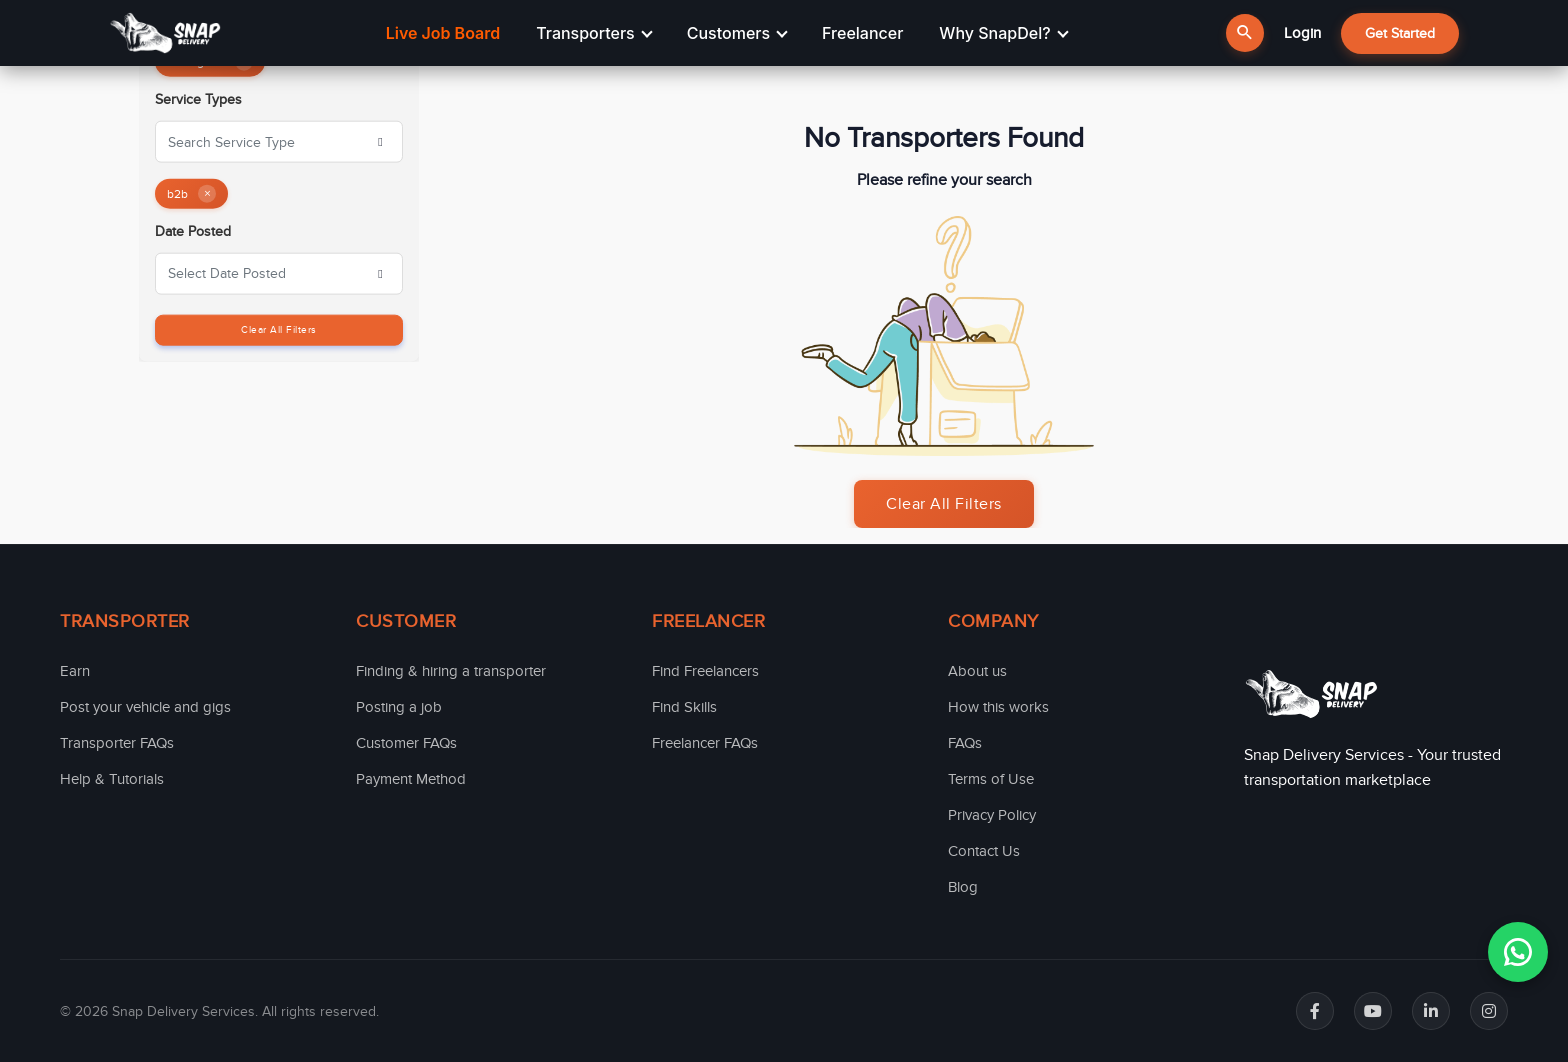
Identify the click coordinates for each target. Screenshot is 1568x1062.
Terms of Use (991, 779)
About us (977, 671)
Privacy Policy (992, 815)
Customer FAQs (406, 743)
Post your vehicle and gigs (145, 707)
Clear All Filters (279, 329)
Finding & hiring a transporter (451, 671)
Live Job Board (443, 33)
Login (1302, 33)
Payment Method (411, 779)
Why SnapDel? (1003, 33)
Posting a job (399, 707)
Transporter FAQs (117, 743)
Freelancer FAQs (705, 743)
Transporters (594, 33)
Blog (963, 887)
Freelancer (862, 33)
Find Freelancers (705, 671)
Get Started (1400, 33)
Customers (737, 33)
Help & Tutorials (112, 779)
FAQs (965, 743)
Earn (75, 671)
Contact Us (984, 851)
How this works (998, 707)
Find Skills (684, 707)
